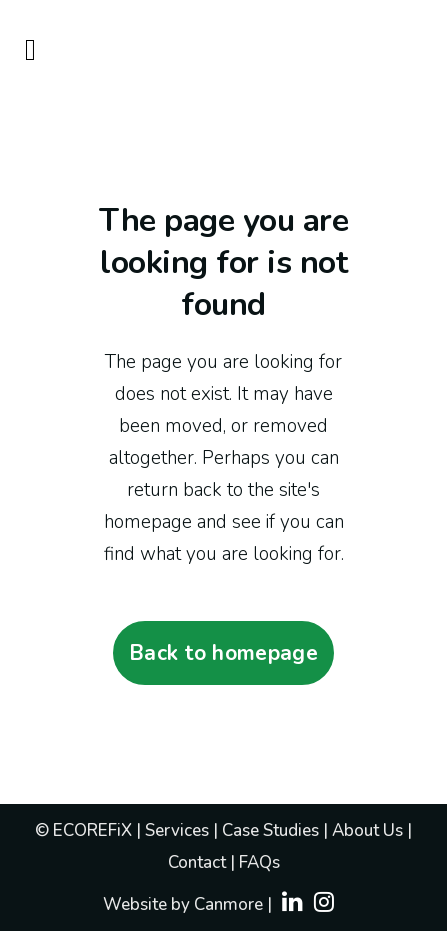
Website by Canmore (183, 904)
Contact (197, 862)
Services (179, 830)
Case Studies (272, 830)
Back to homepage (223, 653)
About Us (369, 830)
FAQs (259, 862)
